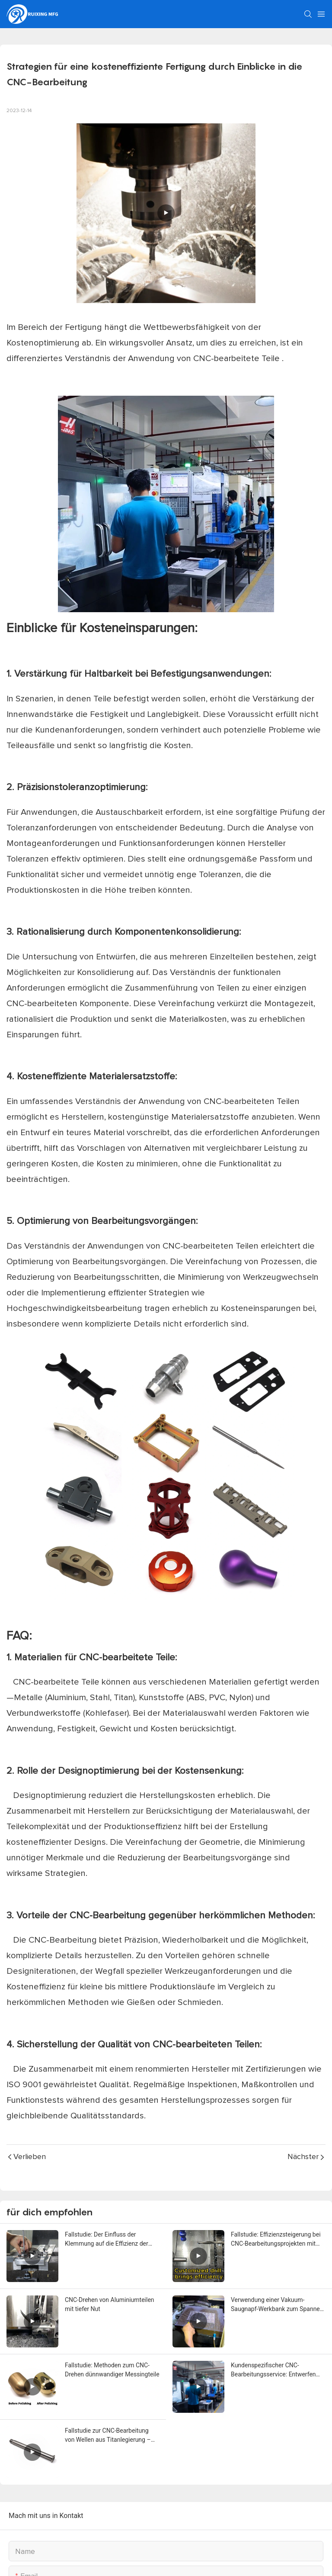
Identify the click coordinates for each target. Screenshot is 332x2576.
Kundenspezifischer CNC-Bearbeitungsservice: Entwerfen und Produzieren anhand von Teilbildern (273, 2370)
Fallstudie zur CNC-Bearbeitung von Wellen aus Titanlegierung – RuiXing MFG (108, 2435)
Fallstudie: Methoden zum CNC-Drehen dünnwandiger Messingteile (112, 2370)
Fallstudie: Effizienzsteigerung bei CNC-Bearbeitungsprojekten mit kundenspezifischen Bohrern (276, 2239)
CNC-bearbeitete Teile (237, 358)
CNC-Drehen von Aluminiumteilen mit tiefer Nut (109, 2304)
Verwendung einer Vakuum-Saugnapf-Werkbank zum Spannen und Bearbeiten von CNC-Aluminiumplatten (277, 2305)
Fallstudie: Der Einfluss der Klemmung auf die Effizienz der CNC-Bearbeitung (106, 2239)
